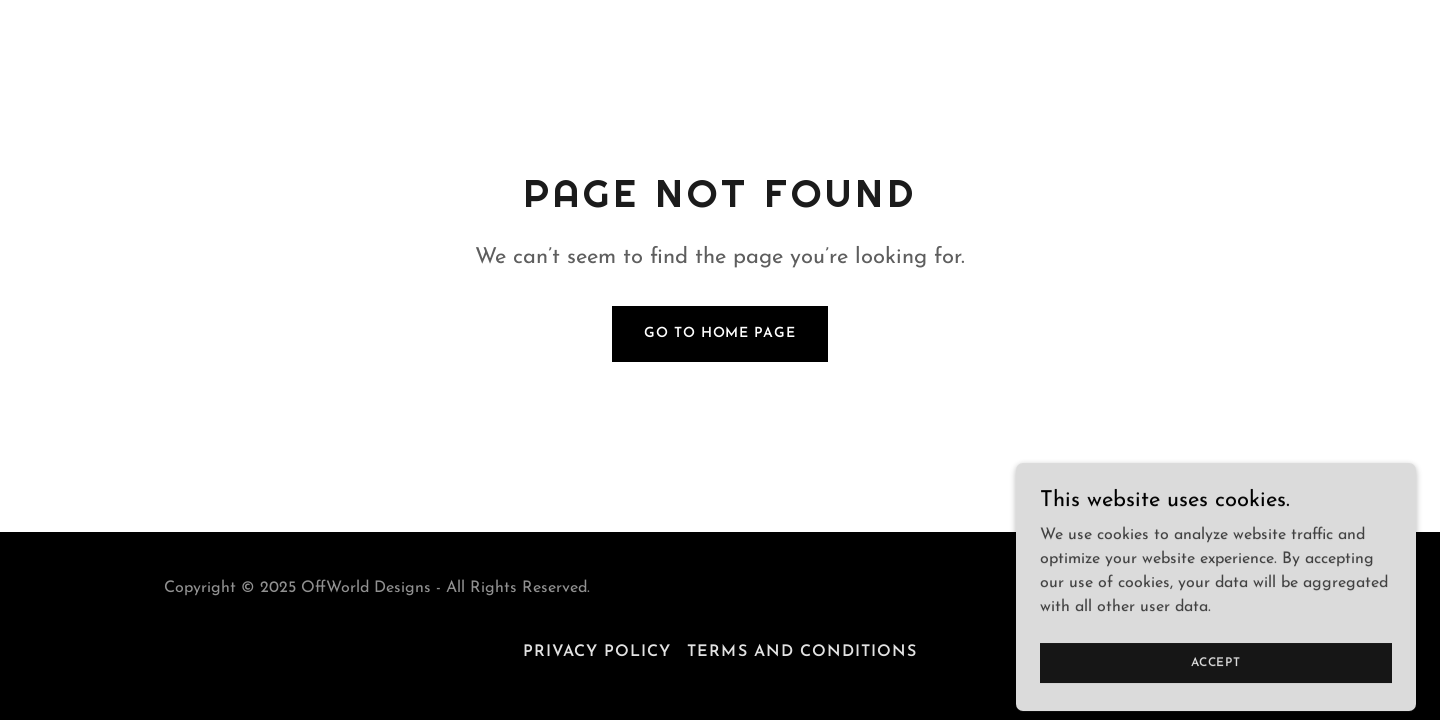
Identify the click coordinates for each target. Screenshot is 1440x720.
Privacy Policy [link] (597, 652)
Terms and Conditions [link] (801, 652)
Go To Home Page (719, 333)
